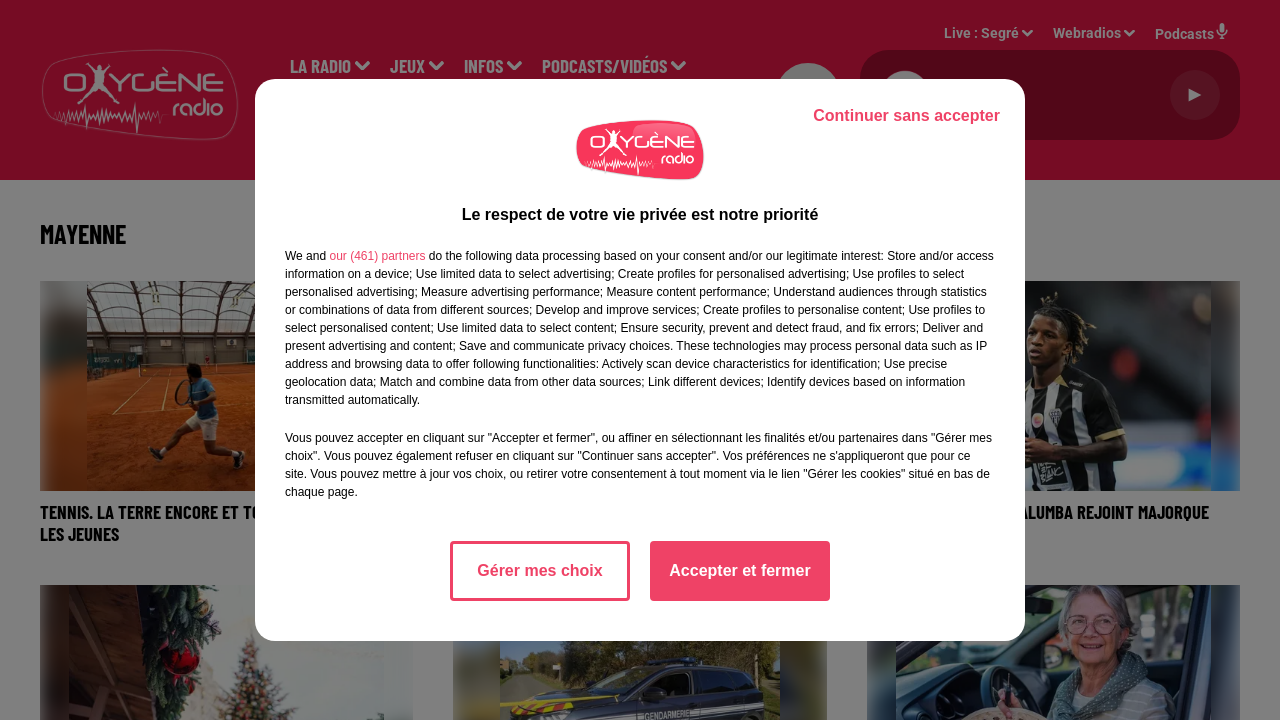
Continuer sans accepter (906, 115)
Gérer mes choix (539, 570)
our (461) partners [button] (377, 256)
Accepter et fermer (739, 570)
